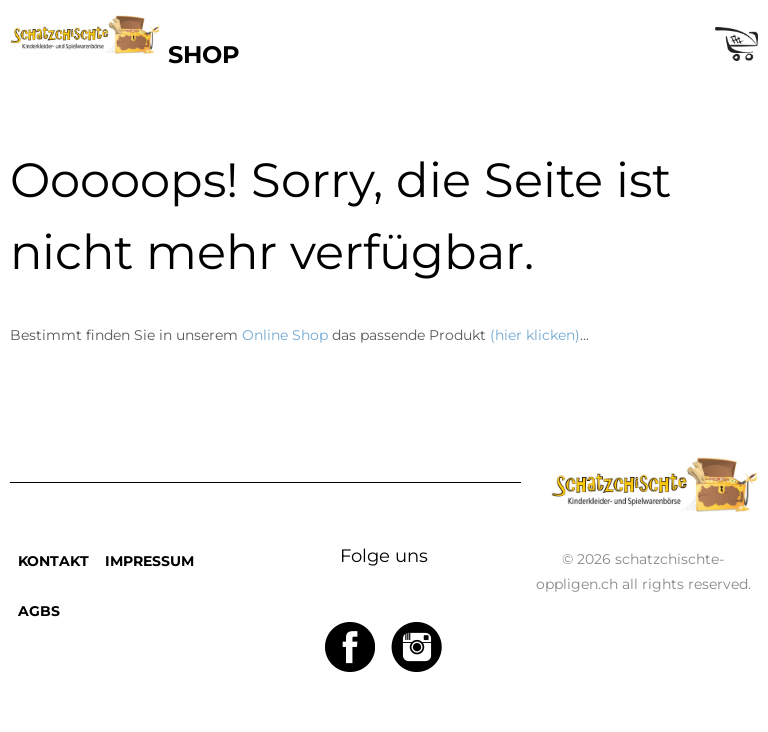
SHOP (204, 54)
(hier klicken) (535, 335)
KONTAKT (53, 561)
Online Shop (285, 335)
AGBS (39, 611)
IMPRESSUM (149, 561)
